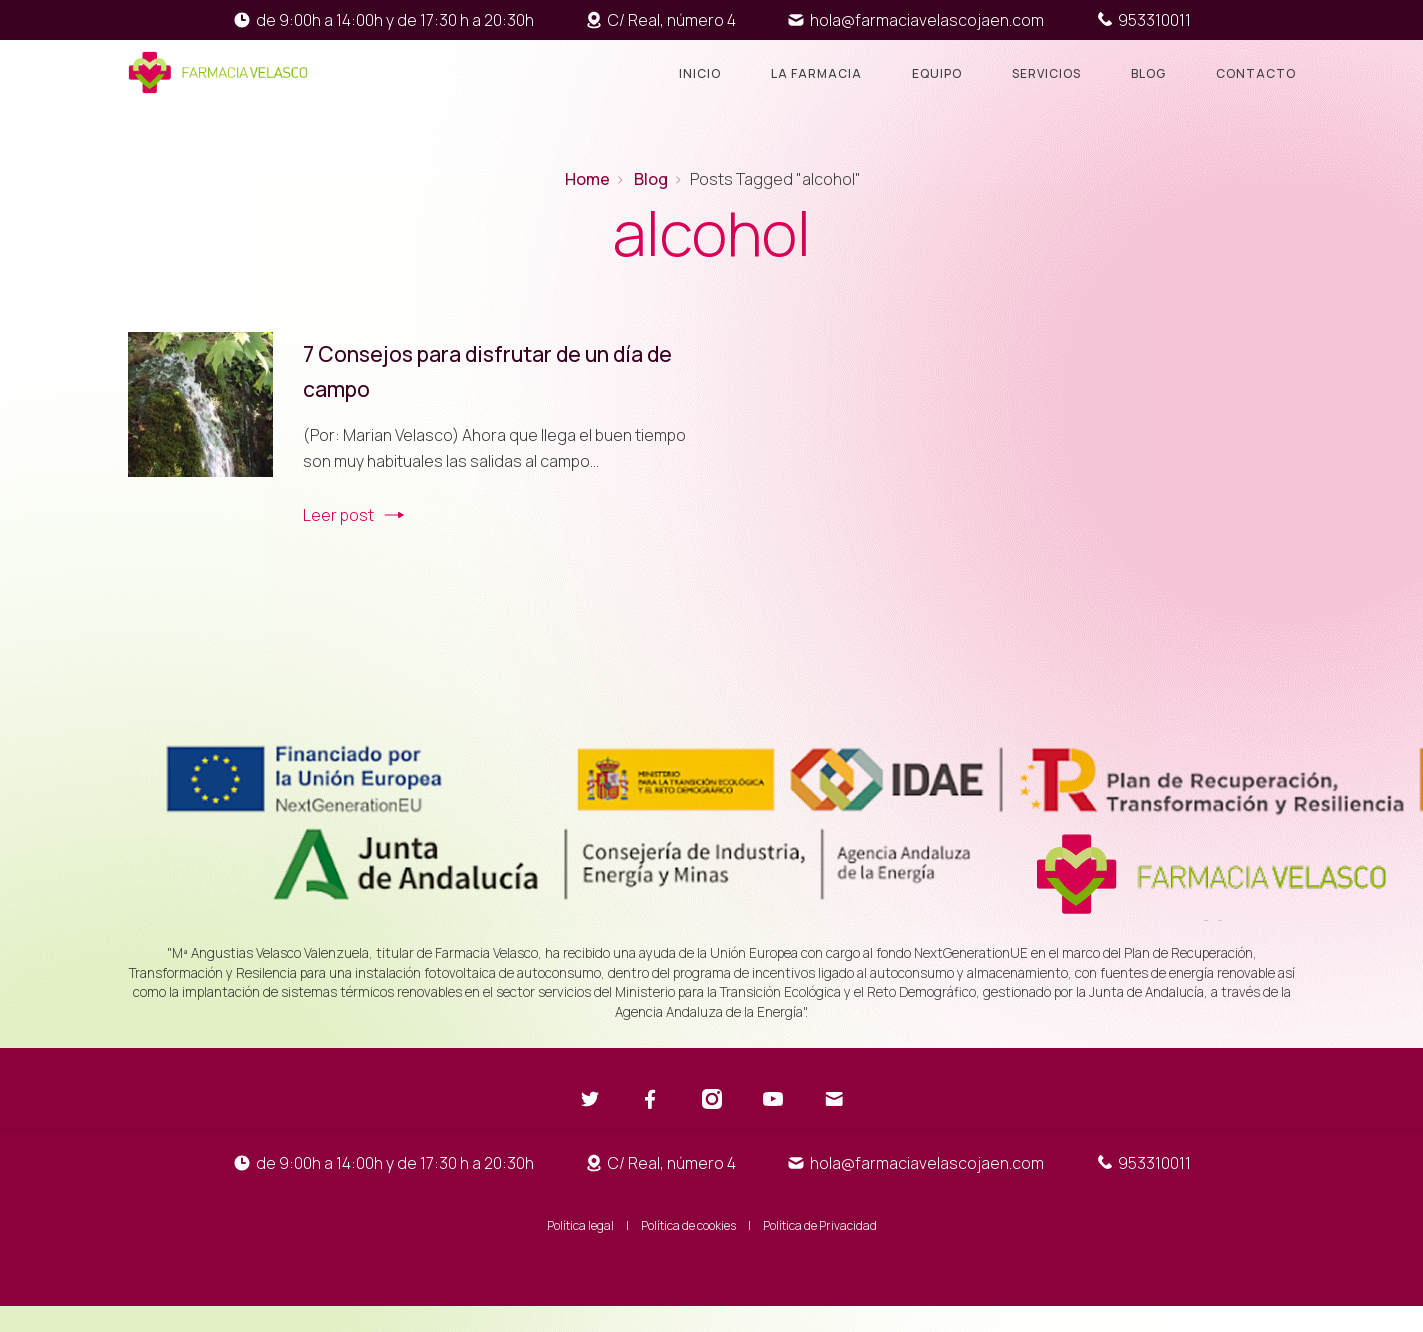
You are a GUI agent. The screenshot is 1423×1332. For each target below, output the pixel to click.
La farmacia (816, 73)
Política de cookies (688, 1225)
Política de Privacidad (820, 1225)
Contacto (1256, 73)
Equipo (937, 73)
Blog (1148, 73)
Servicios (1046, 73)
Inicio (700, 73)
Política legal (580, 1225)
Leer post (338, 515)
